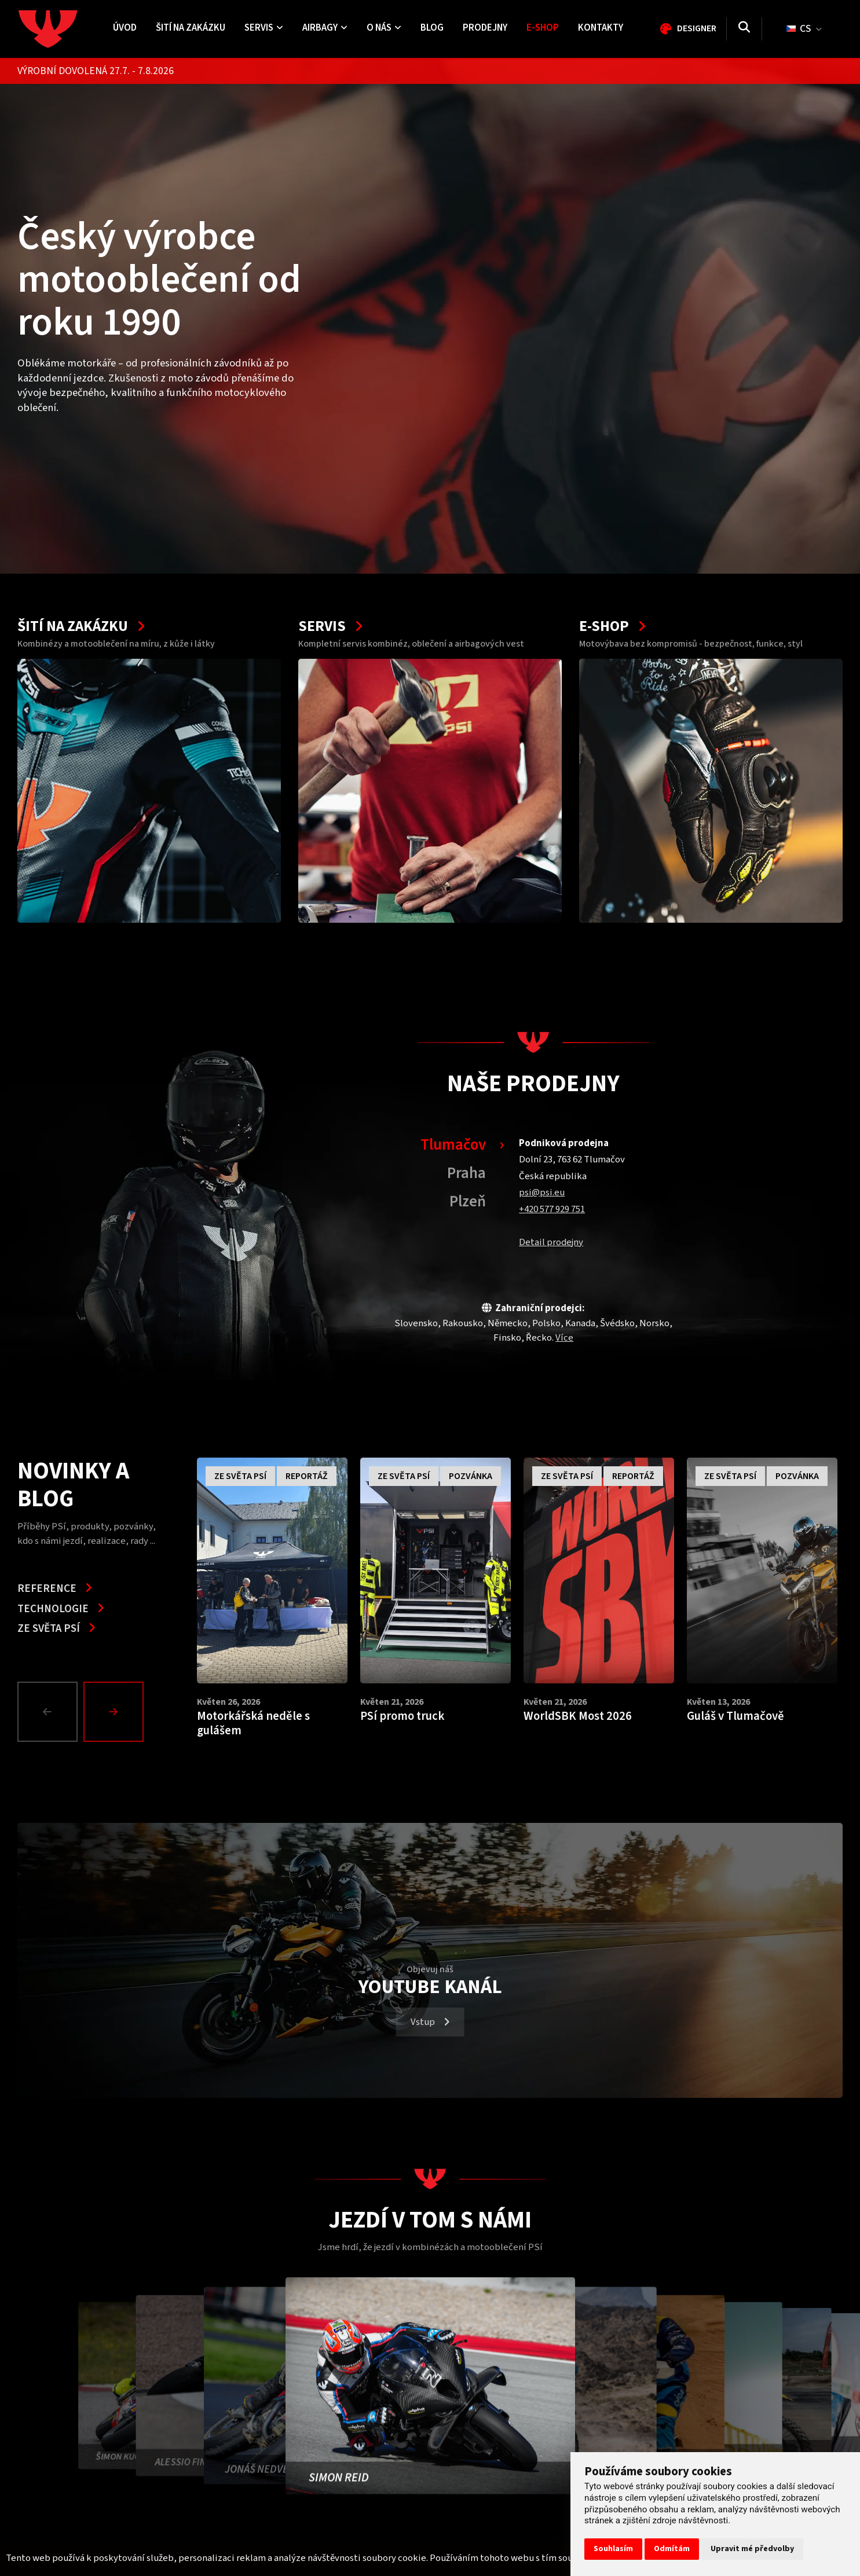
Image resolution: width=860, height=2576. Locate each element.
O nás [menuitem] (384, 28)
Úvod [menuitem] (125, 28)
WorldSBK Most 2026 (578, 1716)
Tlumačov (453, 1144)
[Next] (113, 1712)
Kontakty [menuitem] (600, 28)
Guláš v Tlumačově (735, 1716)
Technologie (60, 1609)
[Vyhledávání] (744, 28)
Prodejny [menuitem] (485, 28)
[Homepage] (60, 29)
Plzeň (467, 1201)
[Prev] (47, 1712)
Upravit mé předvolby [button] (752, 2549)
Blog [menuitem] (432, 28)
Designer (688, 28)
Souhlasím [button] (613, 2549)
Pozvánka (470, 1476)
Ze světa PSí (56, 1628)
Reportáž (307, 1476)
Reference (54, 1588)
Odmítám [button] (672, 2549)
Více (564, 1338)
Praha (466, 1173)
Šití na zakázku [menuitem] (190, 28)
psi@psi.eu (542, 1192)
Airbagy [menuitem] (324, 28)
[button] (50, 1712)
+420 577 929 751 (552, 1209)
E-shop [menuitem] (542, 28)
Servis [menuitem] (263, 28)
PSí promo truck (402, 1716)
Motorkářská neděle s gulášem (253, 1724)
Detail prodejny (551, 1242)
